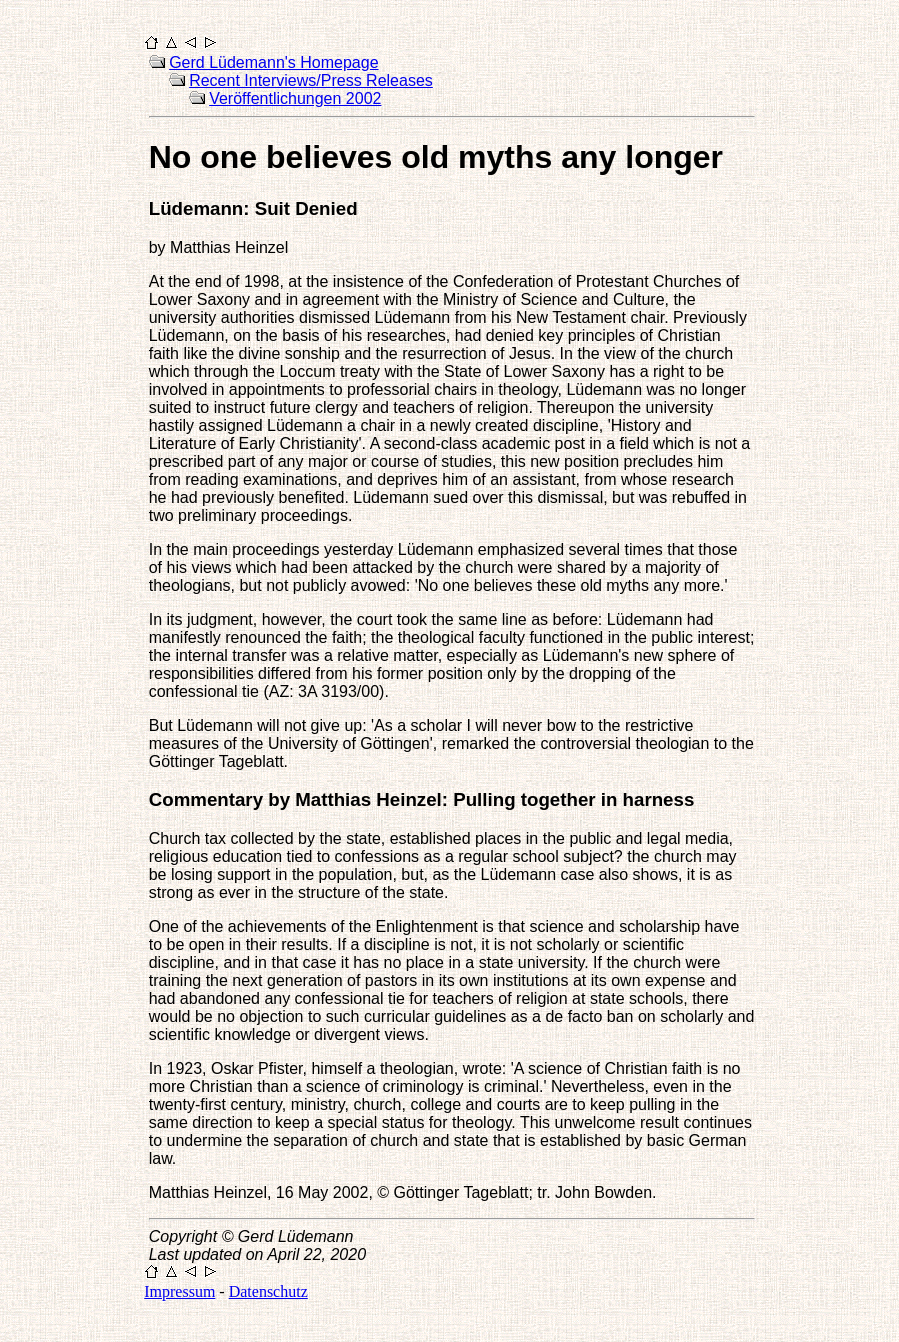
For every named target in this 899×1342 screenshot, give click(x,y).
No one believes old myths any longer (436, 157)
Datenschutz (268, 1291)
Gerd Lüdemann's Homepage (273, 62)
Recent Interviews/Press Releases (311, 80)
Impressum (179, 1291)
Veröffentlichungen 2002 (295, 98)
